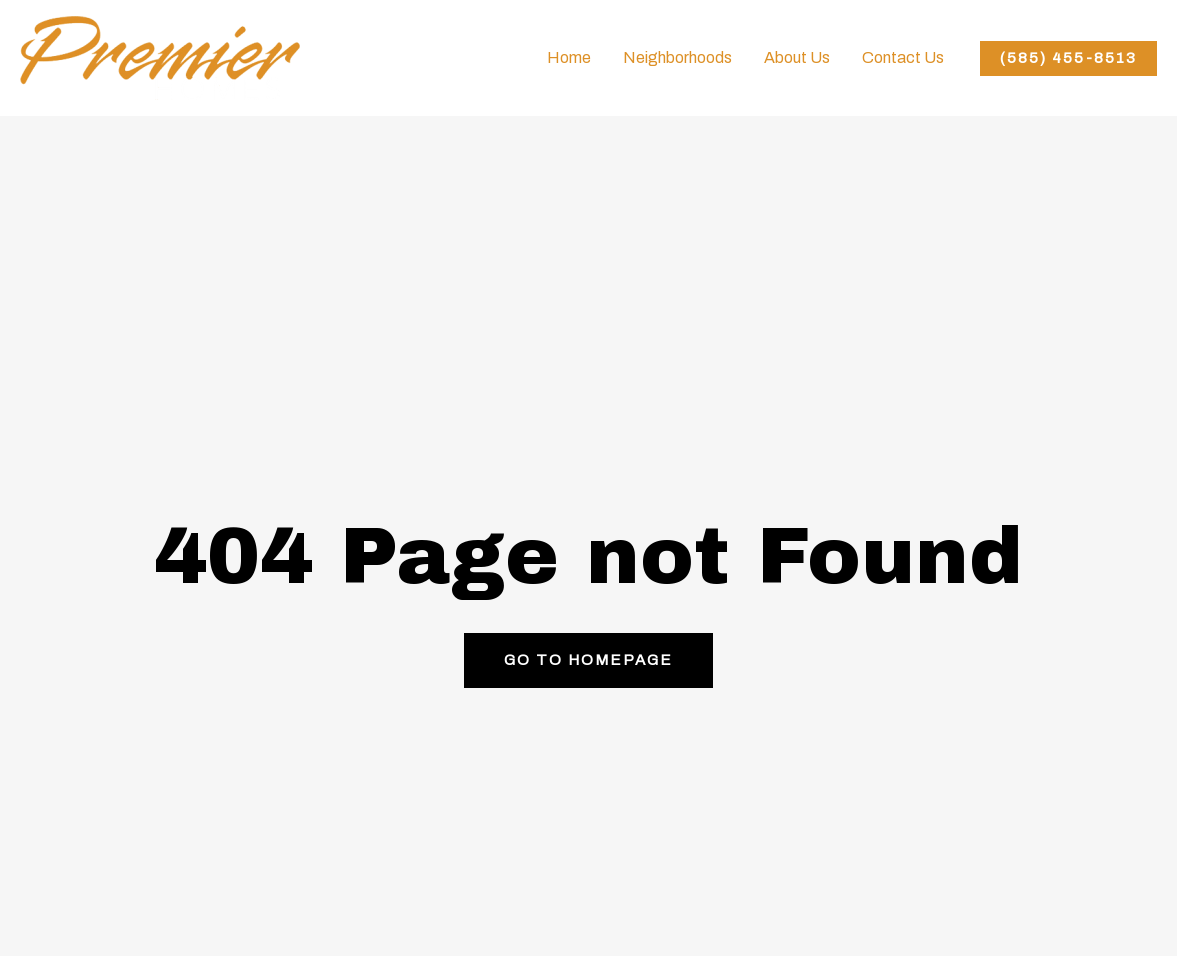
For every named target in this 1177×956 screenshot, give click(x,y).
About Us (797, 57)
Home (569, 57)
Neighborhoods (677, 57)
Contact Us (903, 57)
